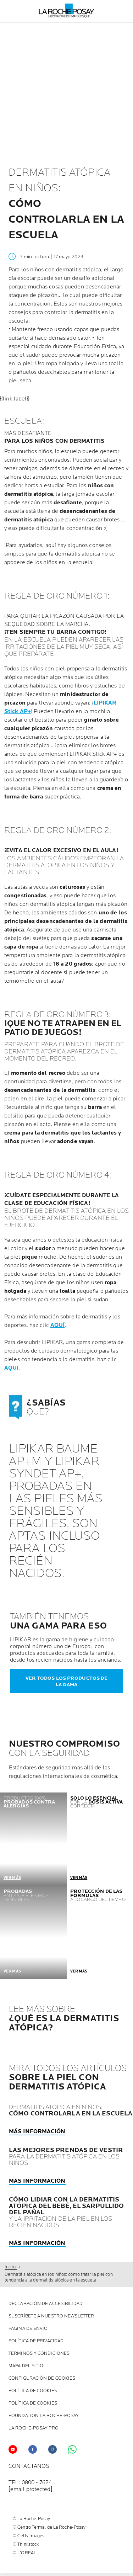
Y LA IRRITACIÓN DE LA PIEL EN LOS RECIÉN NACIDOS (66, 2213)
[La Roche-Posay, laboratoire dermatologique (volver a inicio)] (66, 11)
